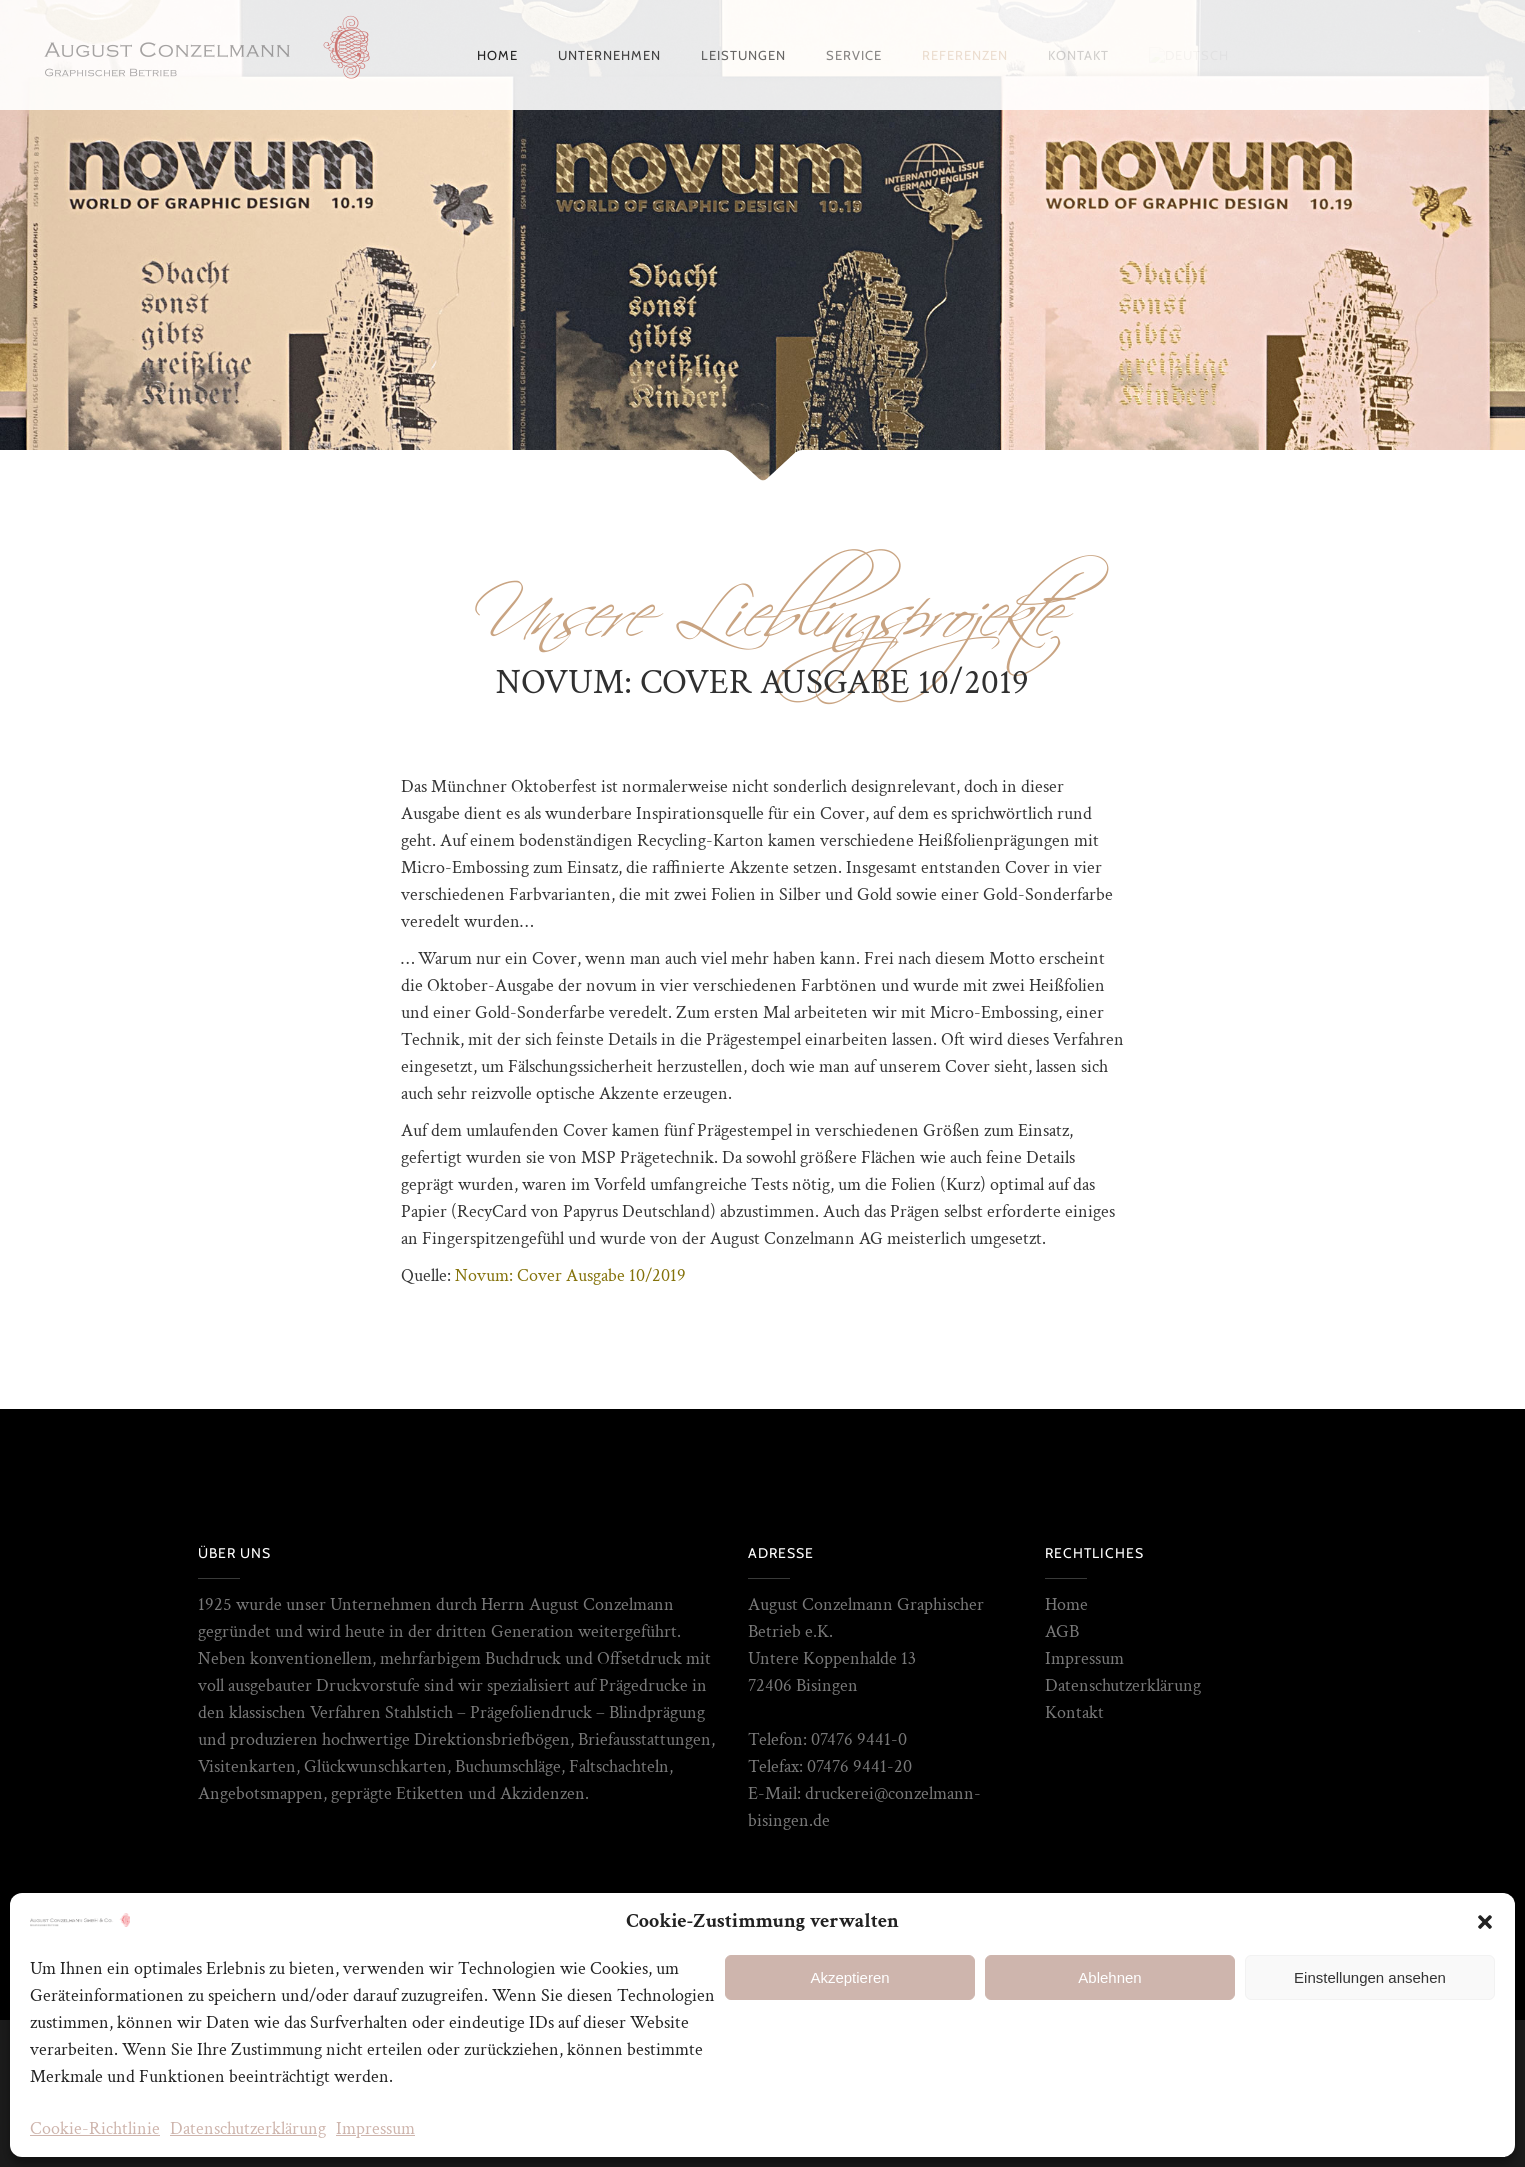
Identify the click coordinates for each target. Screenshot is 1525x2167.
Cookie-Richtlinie (95, 2128)
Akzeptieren (849, 1977)
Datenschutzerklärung (248, 2128)
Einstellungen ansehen (1370, 1977)
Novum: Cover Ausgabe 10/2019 (570, 1275)
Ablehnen (1109, 1977)
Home (1066, 1604)
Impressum (375, 2128)
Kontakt (1074, 1712)
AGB (1062, 1631)
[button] (1485, 1922)
